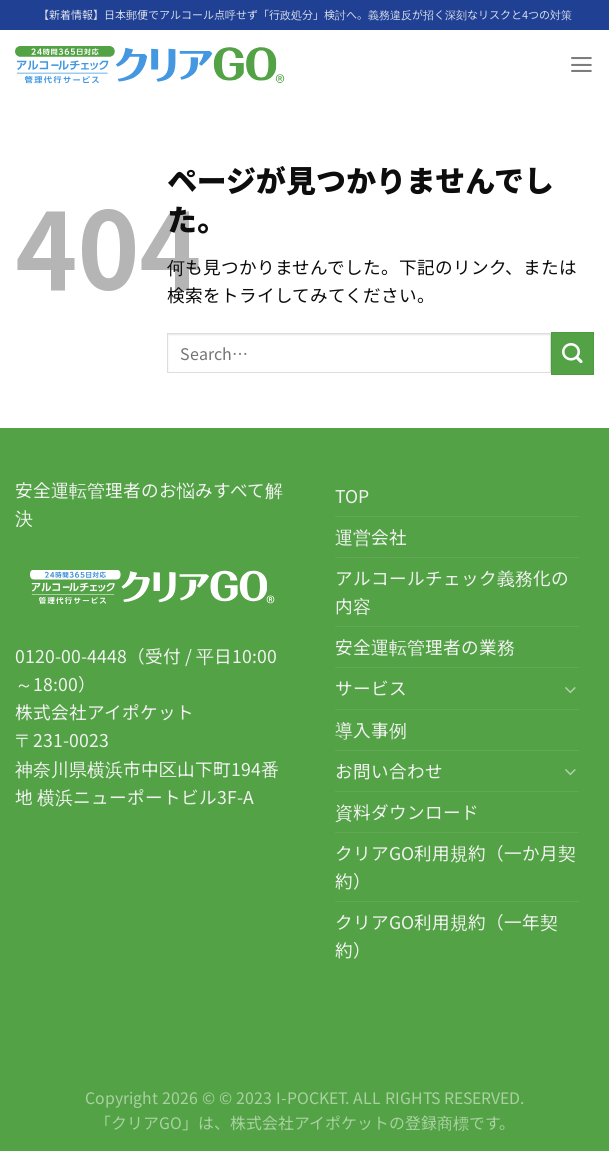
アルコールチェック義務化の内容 (452, 591)
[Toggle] (570, 688)
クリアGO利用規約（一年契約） (446, 935)
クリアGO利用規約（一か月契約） (455, 866)
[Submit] (572, 353)
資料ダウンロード (407, 811)
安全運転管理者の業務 (425, 646)
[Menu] (580, 65)
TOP (352, 495)
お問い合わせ (389, 770)
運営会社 (371, 536)
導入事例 (371, 729)
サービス (371, 687)
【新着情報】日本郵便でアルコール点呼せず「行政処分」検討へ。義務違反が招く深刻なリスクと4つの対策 (305, 14)
